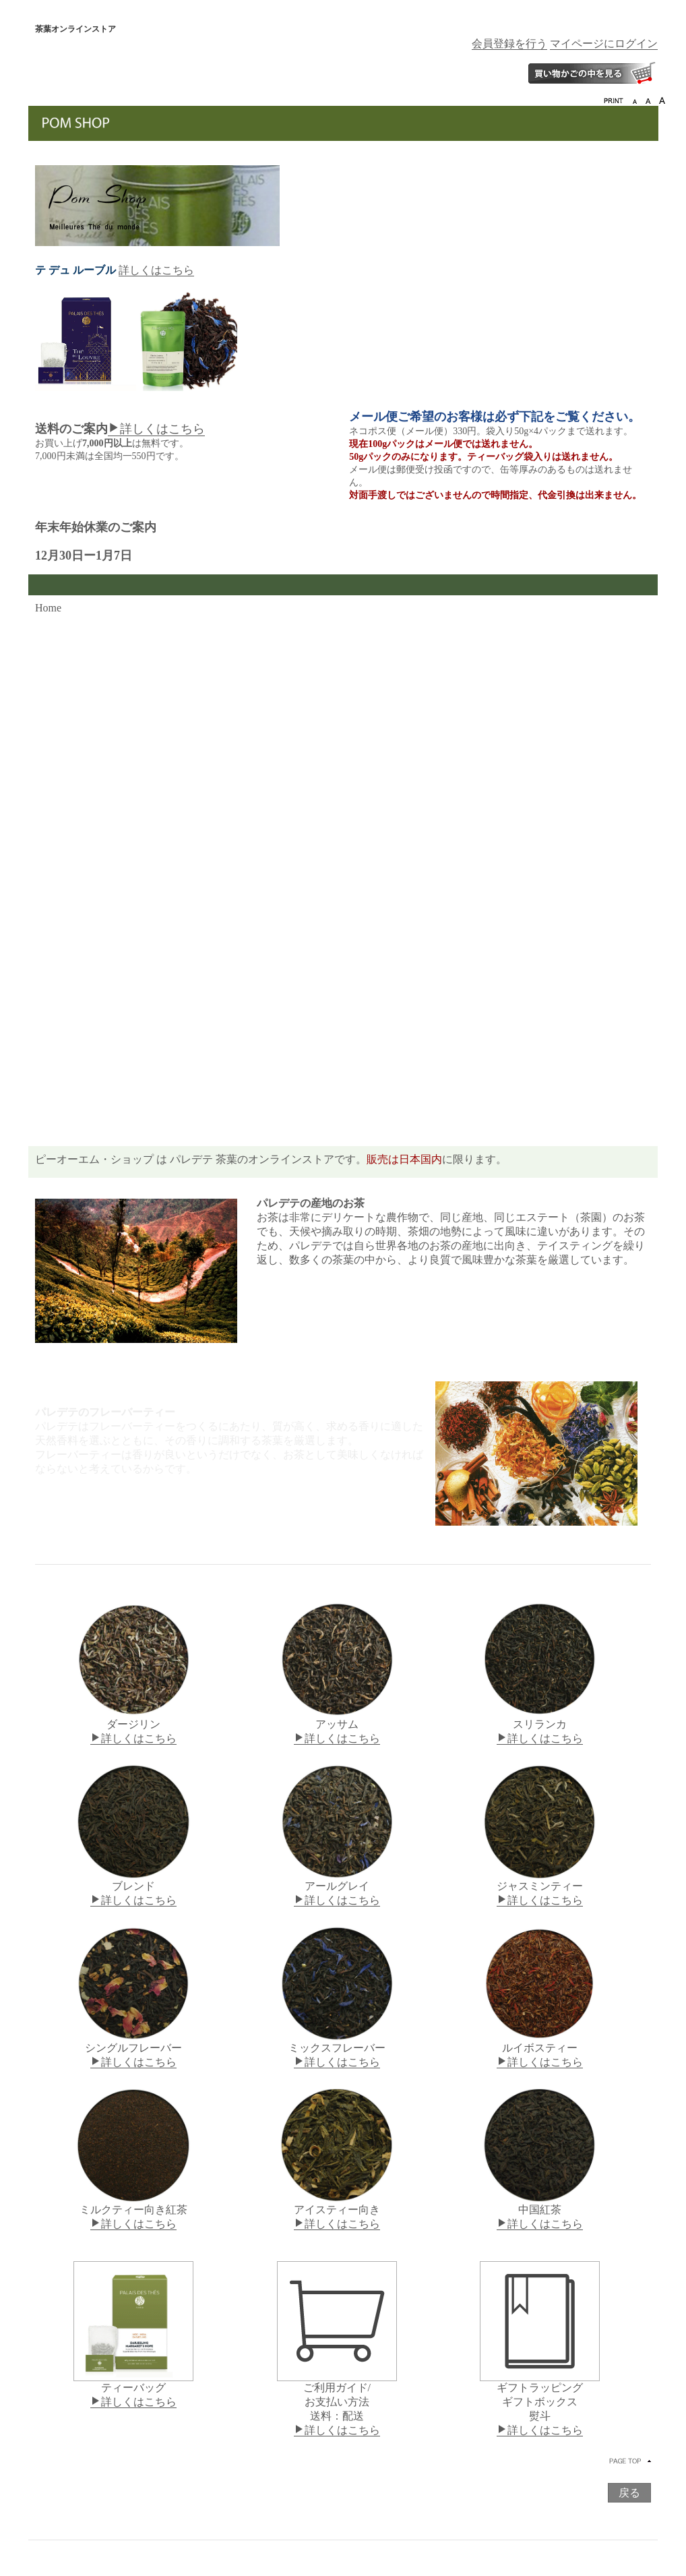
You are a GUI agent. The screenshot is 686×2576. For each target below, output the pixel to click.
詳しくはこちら (156, 270)
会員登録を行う (509, 43)
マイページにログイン (604, 43)
